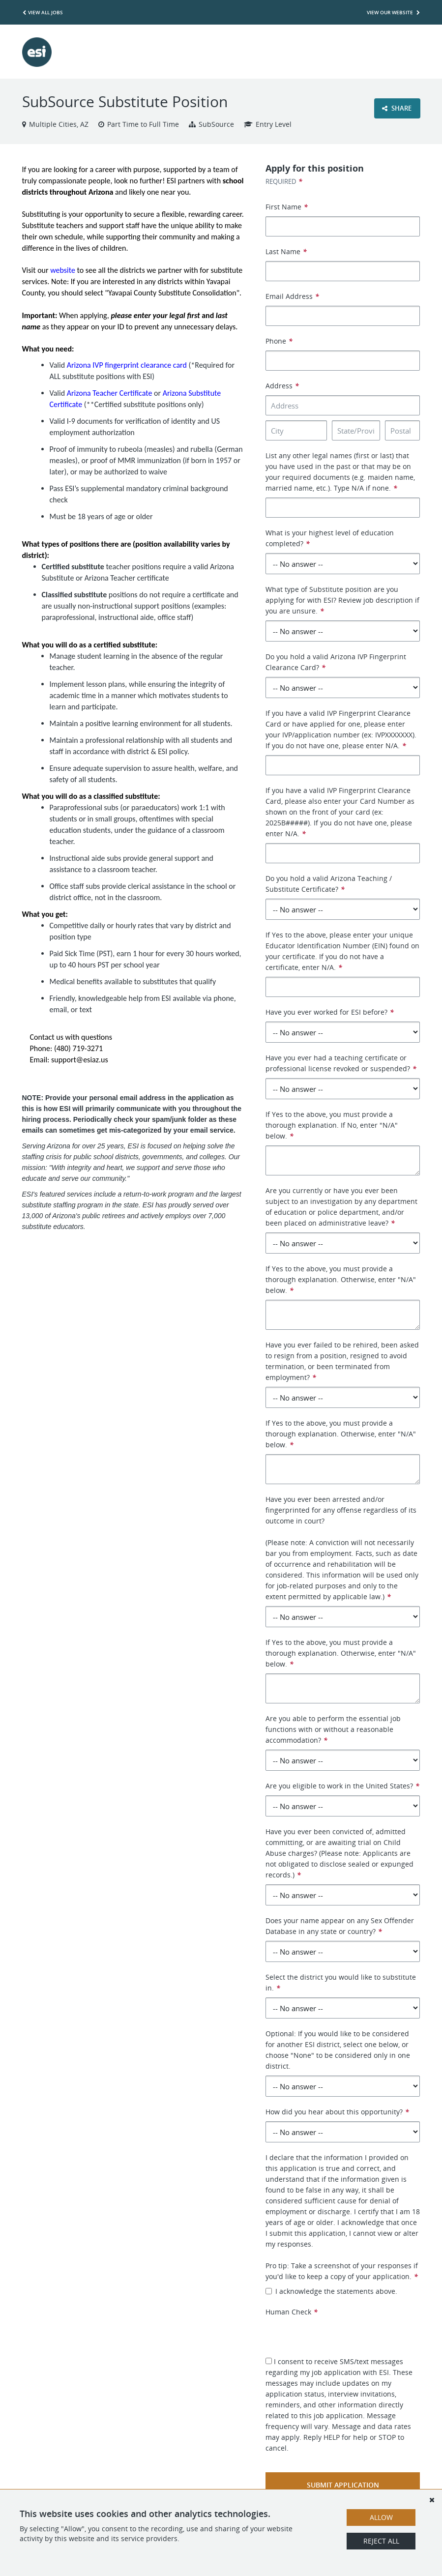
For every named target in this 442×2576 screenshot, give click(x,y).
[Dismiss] (432, 2500)
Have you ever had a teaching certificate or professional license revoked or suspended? (340, 1063)
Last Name (286, 251)
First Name (286, 206)
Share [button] (397, 108)
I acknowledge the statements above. (331, 2291)
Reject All (381, 2541)
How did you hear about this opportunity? (337, 2111)
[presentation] (340, 2336)
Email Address (292, 296)
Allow (381, 2517)
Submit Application (343, 2484)
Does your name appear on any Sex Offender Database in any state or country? (339, 1926)
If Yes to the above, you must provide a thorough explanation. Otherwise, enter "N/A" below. (340, 1279)
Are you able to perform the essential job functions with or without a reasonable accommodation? (333, 1729)
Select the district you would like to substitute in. (340, 1982)
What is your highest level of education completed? (329, 538)
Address (282, 385)
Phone (279, 341)
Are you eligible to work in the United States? (342, 1785)
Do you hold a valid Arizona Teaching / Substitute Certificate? (328, 884)
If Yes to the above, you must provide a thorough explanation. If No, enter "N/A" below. (331, 1125)
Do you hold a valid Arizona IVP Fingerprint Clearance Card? (335, 662)
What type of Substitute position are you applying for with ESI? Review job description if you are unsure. (342, 600)
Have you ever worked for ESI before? (329, 1012)
